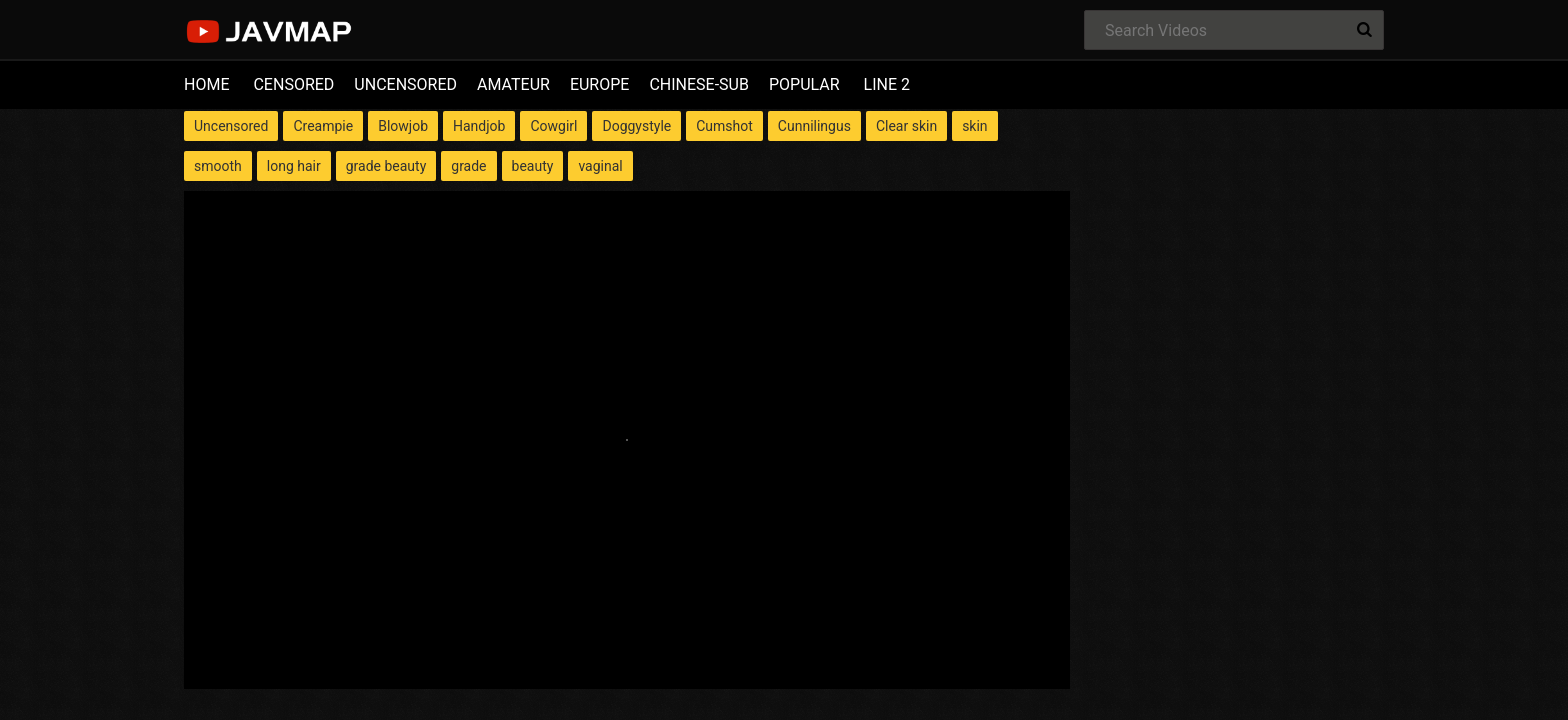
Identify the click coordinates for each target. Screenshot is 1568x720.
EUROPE (600, 84)
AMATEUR (513, 84)
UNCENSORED (405, 84)
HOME (206, 84)
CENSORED (293, 84)
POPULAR (804, 84)
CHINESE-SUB (699, 84)
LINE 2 (887, 84)
